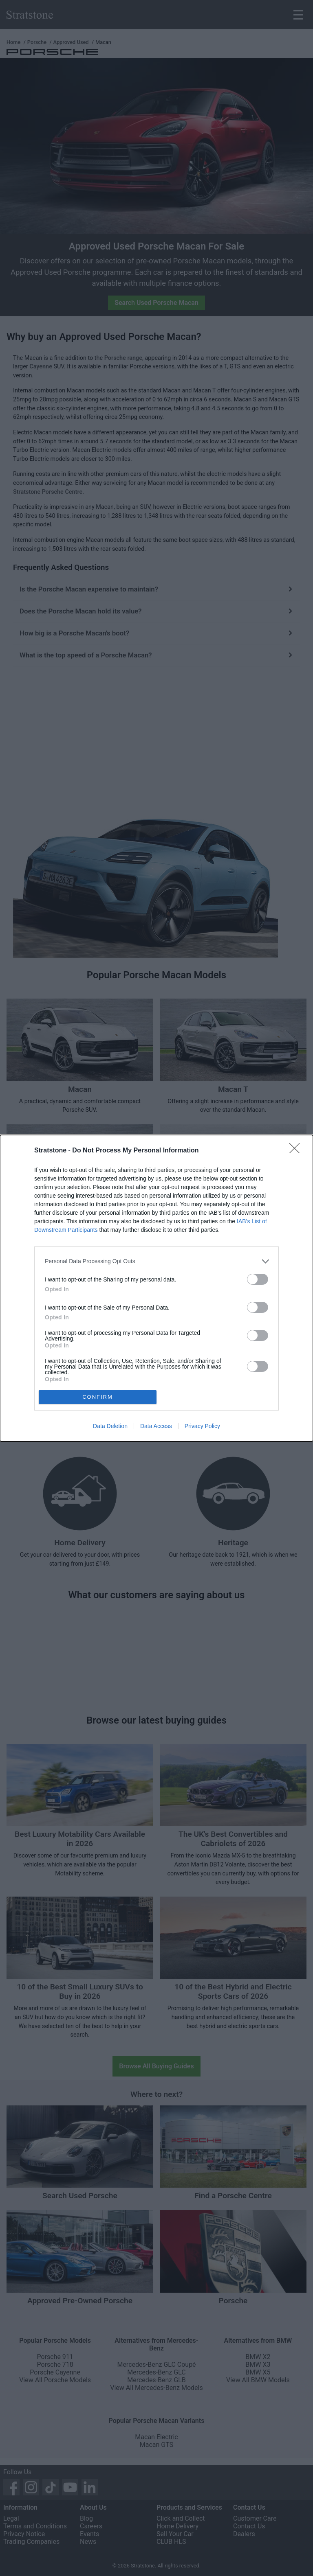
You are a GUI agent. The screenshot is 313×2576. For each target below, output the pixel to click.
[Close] (297, 1151)
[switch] (257, 1279)
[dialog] (156, 1288)
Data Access (156, 1426)
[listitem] (156, 1261)
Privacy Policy (202, 1426)
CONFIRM (97, 1397)
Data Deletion (110, 1426)
